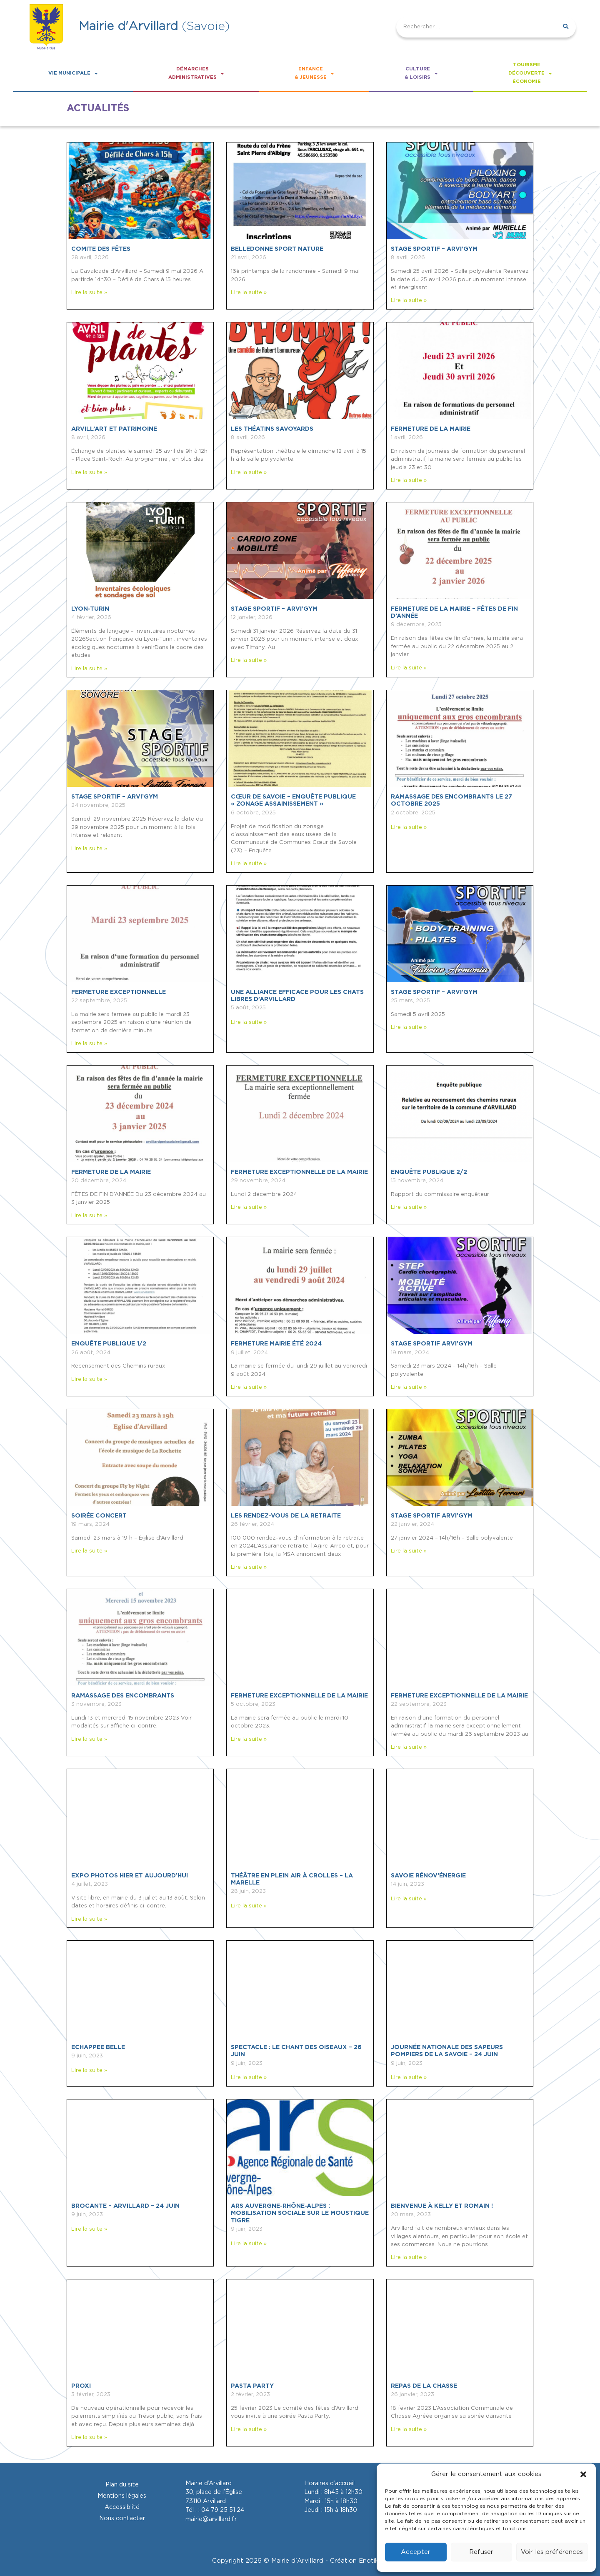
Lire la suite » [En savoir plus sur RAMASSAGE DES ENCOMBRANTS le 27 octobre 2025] (409, 827)
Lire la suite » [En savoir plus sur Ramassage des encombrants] (89, 1739)
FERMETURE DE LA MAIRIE (430, 429)
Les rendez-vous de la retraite (286, 1516)
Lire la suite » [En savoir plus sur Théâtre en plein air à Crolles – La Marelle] (249, 1906)
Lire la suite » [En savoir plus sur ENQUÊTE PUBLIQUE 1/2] (89, 1379)
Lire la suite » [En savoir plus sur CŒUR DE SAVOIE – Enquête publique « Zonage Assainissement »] (249, 863)
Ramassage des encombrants (122, 1695)
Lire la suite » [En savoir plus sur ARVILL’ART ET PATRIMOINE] (89, 472)
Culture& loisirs (421, 73)
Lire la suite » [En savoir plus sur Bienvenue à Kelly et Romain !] (409, 2257)
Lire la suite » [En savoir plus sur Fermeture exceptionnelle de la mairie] (249, 1739)
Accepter (415, 2552)
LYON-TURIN (90, 609)
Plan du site (122, 2484)
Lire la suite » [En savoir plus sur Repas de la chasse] (409, 2429)
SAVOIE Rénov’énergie (428, 1875)
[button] (583, 2474)
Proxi (81, 2386)
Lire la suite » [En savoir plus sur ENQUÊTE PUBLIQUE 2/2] (409, 1207)
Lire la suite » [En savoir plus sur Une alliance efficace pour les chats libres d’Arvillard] (249, 1022)
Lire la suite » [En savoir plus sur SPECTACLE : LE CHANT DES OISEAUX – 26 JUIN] (249, 2077)
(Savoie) (154, 26)
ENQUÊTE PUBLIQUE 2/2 (429, 1172)
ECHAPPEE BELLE (98, 2047)
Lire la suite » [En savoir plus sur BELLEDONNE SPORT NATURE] (249, 292)
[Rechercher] (565, 27)
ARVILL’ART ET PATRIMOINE (114, 429)
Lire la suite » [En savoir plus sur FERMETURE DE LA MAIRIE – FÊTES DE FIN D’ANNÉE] (409, 668)
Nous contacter (122, 2518)
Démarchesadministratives (196, 73)
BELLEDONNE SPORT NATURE (277, 249)
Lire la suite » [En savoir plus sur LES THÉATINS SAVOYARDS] (249, 472)
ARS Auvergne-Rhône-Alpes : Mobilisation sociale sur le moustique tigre (300, 2213)
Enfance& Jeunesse (314, 73)
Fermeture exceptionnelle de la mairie (299, 1695)
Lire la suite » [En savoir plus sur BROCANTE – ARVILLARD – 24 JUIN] (89, 2229)
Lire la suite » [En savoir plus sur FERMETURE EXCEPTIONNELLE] (89, 1043)
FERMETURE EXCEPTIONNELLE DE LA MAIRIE (299, 1172)
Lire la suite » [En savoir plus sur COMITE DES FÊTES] (89, 292)
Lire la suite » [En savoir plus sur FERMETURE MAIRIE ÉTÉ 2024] (249, 1387)
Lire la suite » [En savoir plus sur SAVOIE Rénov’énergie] (409, 1899)
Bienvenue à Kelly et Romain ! (442, 2206)
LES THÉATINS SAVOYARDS (272, 429)
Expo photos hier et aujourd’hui (129, 1875)
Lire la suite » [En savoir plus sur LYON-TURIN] (89, 668)
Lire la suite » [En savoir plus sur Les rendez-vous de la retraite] (249, 1567)
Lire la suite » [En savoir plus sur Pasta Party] (249, 2429)
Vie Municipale (73, 73)
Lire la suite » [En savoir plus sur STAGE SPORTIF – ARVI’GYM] (409, 300)
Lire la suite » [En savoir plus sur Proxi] (89, 2437)
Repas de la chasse (424, 2386)
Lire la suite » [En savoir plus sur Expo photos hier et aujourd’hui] (89, 1919)
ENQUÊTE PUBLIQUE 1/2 (108, 1343)
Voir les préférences (552, 2552)
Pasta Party (252, 2386)
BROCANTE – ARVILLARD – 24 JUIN (125, 2206)
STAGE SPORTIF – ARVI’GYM (434, 249)
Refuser (481, 2552)
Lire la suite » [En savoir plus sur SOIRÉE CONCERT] (89, 1551)
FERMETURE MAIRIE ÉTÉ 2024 (276, 1343)
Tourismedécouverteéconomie (530, 73)
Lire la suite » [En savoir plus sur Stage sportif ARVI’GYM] (409, 1387)
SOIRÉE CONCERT (99, 1516)
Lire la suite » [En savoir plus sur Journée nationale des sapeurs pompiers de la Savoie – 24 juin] (409, 2077)
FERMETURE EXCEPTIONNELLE (118, 992)
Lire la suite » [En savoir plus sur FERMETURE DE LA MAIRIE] (409, 480)
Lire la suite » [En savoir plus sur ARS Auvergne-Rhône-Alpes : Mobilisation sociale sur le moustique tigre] (249, 2244)
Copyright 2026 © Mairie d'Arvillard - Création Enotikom (300, 2561)
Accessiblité (122, 2507)
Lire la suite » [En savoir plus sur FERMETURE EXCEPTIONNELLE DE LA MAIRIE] (249, 1207)
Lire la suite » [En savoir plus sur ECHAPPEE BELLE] (89, 2070)
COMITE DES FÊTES (100, 249)
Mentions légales (122, 2496)
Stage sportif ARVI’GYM (431, 1343)
